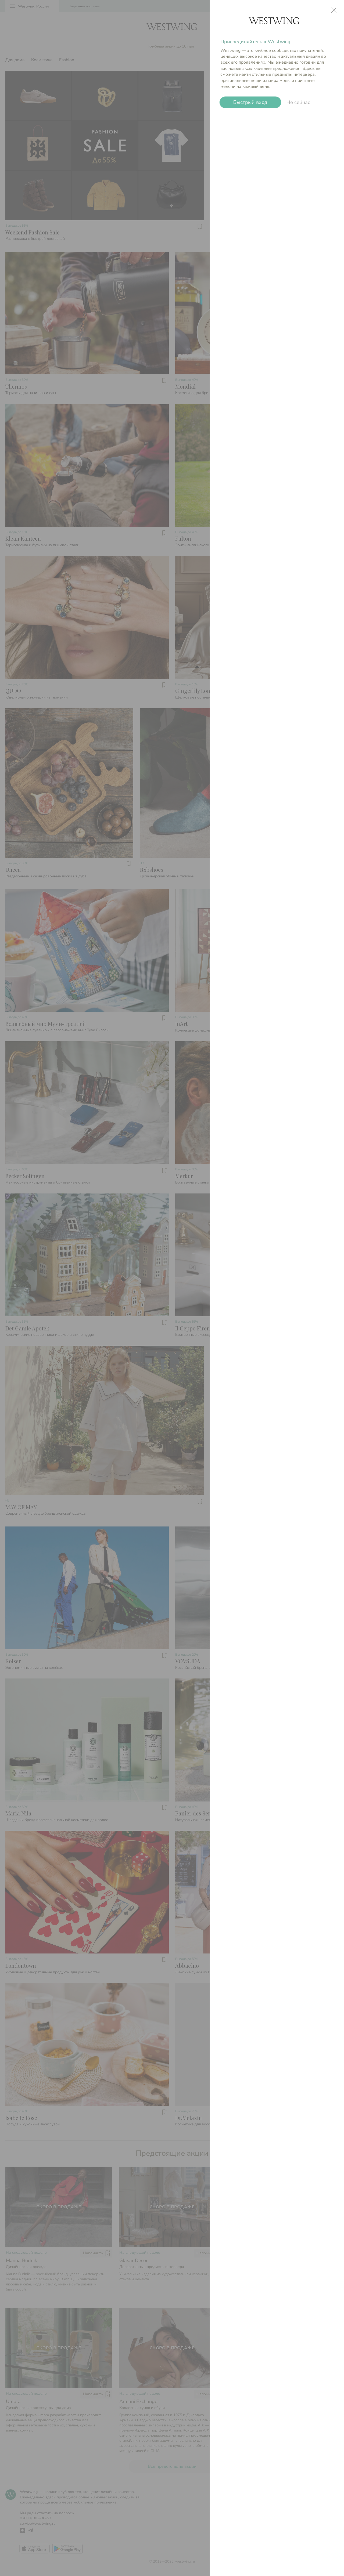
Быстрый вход (250, 102)
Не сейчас (298, 102)
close (334, 10)
